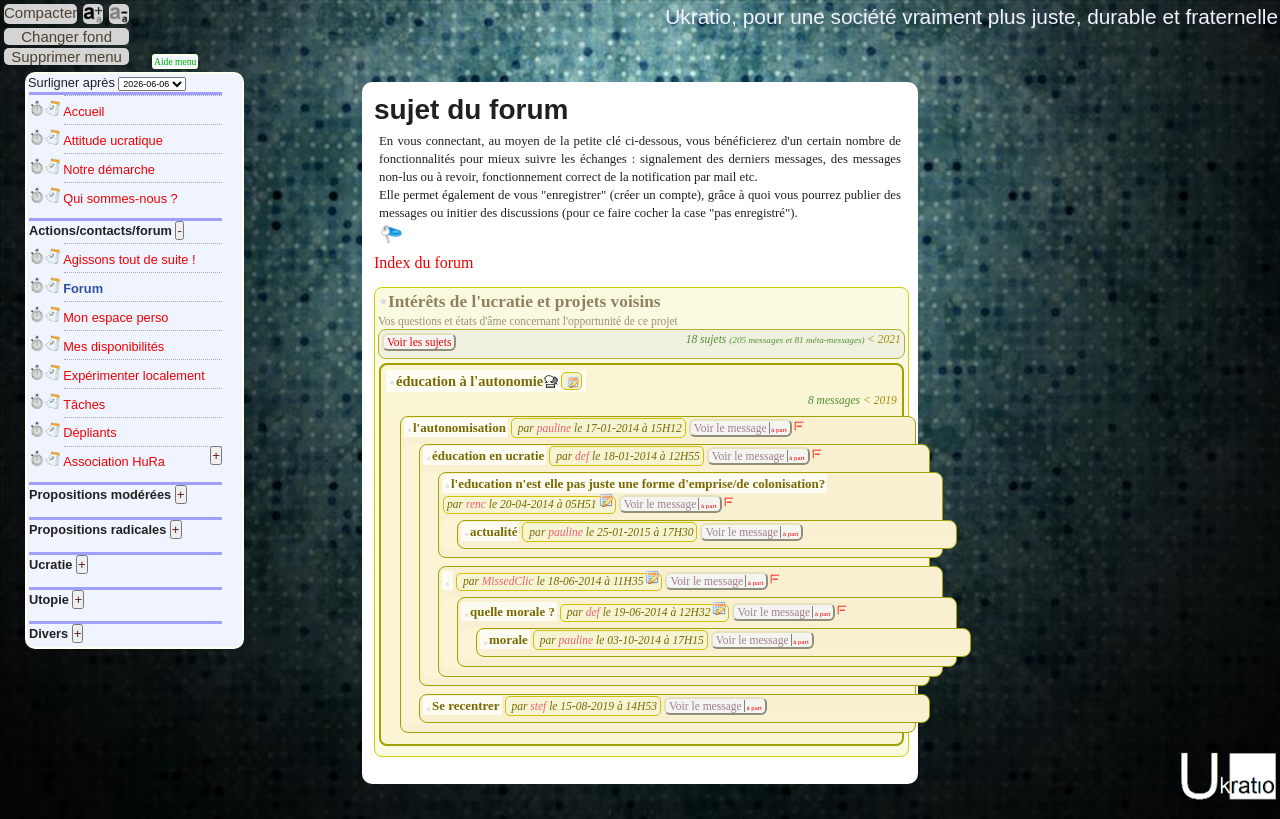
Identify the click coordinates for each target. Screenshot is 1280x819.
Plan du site (640, 811)
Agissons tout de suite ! (129, 259)
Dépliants (89, 432)
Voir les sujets (419, 342)
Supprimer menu (66, 56)
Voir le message (730, 428)
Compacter (40, 12)
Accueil (83, 111)
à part (778, 429)
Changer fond (66, 36)
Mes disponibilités (113, 346)
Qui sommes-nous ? (120, 198)
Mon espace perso (115, 317)
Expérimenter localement (134, 375)
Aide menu (175, 61)
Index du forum (424, 262)
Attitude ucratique (113, 140)
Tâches (84, 404)
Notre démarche (109, 169)
